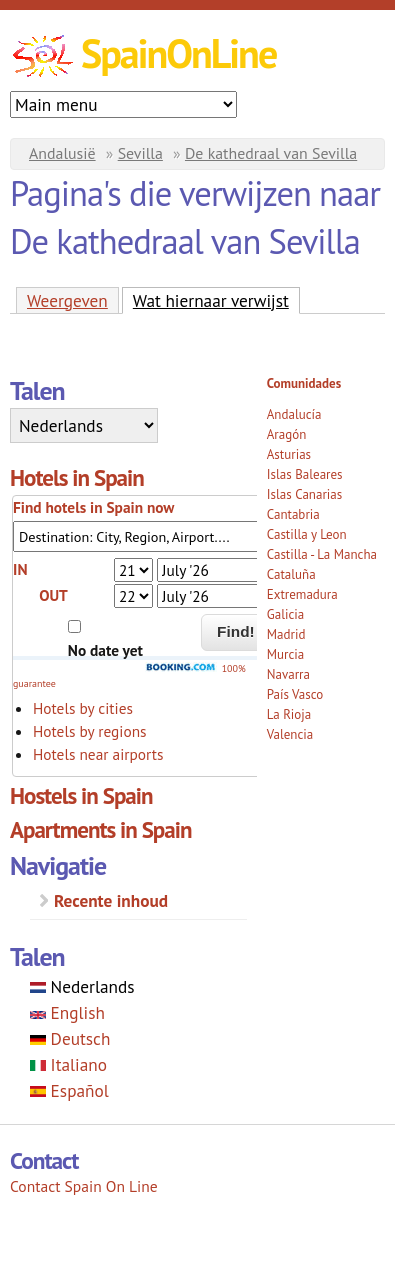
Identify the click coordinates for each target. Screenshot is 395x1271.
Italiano (68, 1064)
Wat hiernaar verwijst (216, 300)
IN (20, 569)
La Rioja (289, 714)
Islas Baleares (305, 474)
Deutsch (70, 1038)
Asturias (289, 454)
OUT (53, 595)
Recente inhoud (111, 900)
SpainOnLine (178, 53)
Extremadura (302, 594)
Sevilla (140, 153)
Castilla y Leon (307, 534)
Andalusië (62, 153)
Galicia (285, 614)
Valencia (290, 734)
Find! (236, 631)
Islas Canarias (304, 494)
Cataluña (291, 574)
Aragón (287, 434)
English (67, 1012)
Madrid (286, 634)
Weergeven (67, 300)
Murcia (286, 654)
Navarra (288, 674)
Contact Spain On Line (84, 1186)
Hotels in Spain (77, 477)
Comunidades (304, 383)
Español (69, 1090)
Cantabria (293, 514)
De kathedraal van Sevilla (271, 153)
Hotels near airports (98, 754)
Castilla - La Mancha (322, 554)
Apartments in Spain (101, 829)
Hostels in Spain (81, 795)
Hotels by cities (83, 708)
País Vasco (295, 694)
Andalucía (294, 414)
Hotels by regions (90, 731)
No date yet (105, 650)
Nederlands (82, 986)
